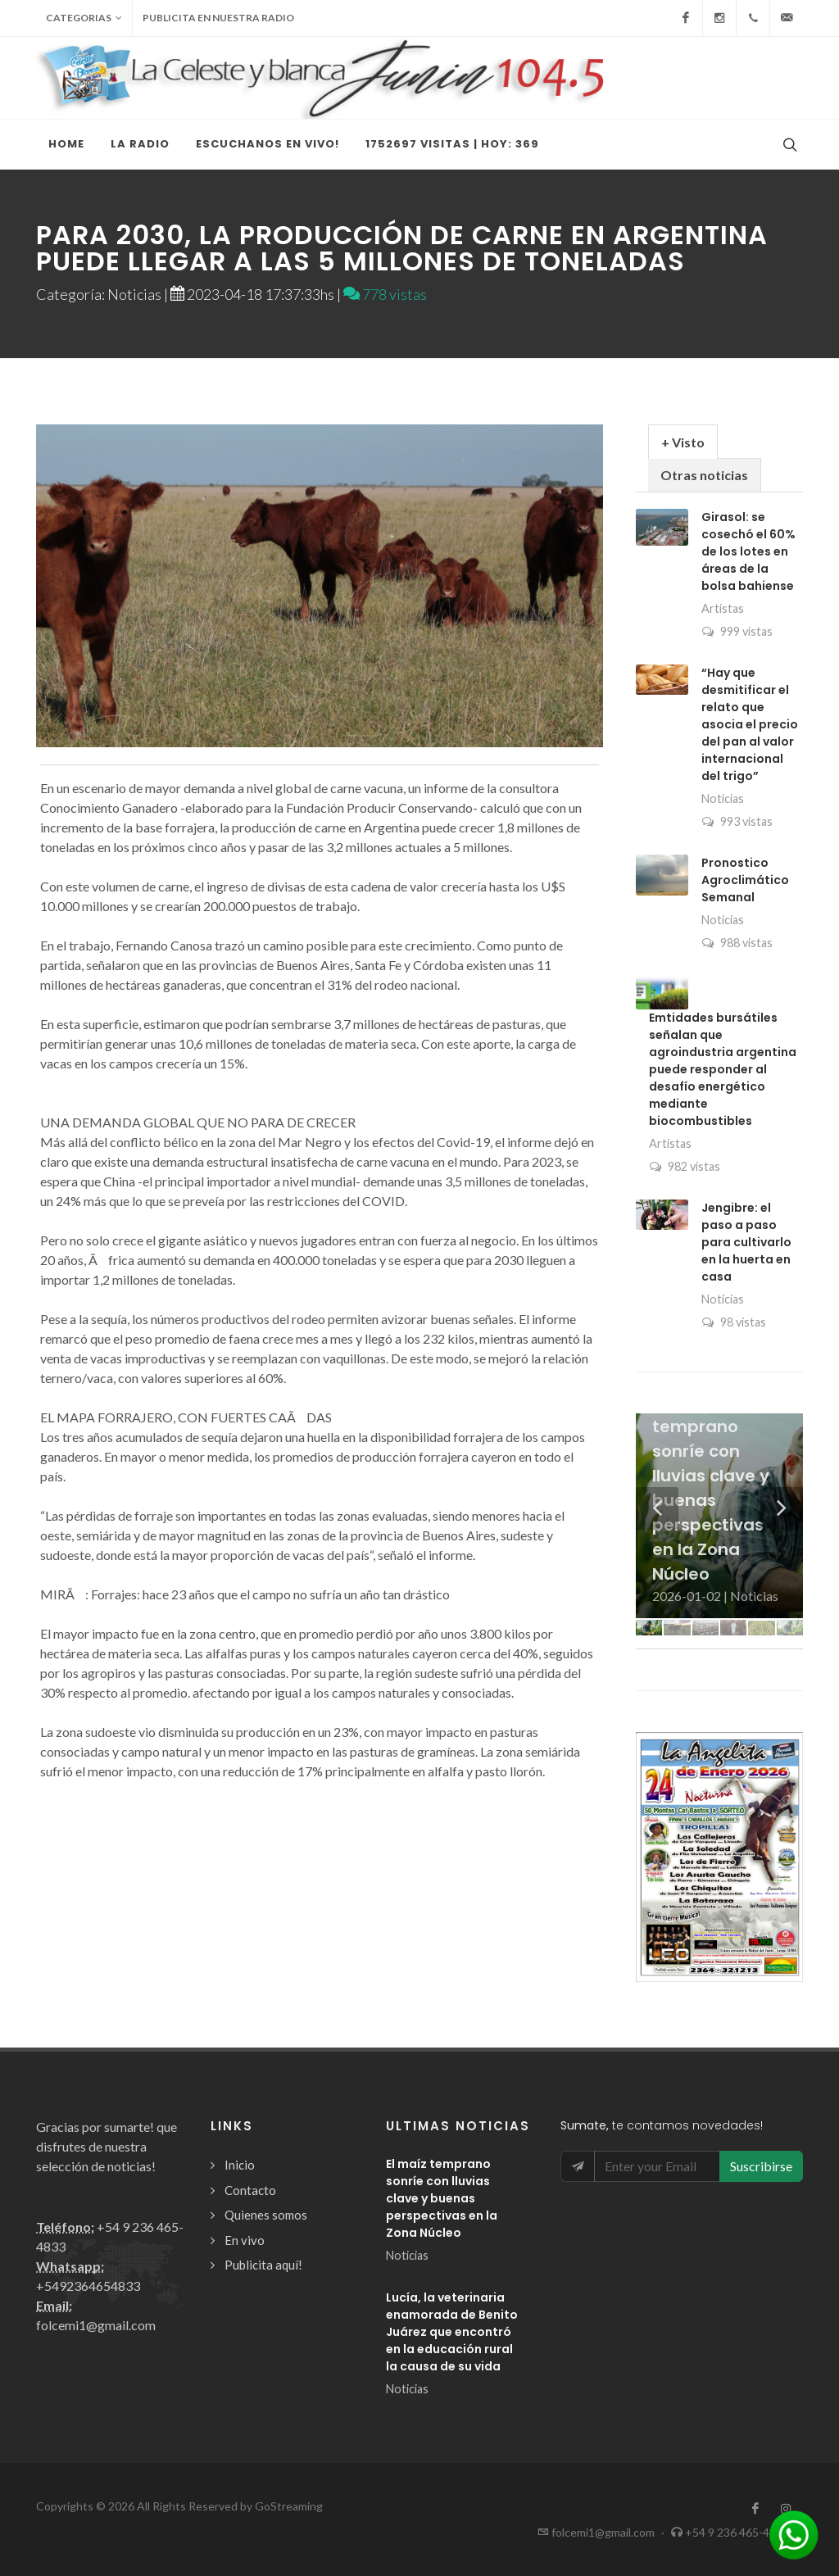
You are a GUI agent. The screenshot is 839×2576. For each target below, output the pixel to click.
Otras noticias (704, 475)
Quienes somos (265, 2214)
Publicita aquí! (263, 2264)
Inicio (239, 2164)
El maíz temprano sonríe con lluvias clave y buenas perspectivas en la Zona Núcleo (441, 2198)
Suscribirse (761, 2166)
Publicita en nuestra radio (218, 17)
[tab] (683, 441)
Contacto (250, 2190)
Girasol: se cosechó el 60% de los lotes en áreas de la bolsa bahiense (748, 551)
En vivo (244, 2240)
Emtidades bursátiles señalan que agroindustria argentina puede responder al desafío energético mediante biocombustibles (722, 1069)
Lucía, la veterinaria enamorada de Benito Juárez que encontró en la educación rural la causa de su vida (452, 2331)
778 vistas (385, 294)
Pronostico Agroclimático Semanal (745, 880)
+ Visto (683, 442)
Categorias (84, 18)
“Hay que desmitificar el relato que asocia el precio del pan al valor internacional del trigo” (749, 724)
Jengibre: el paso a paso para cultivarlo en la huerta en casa (746, 1242)
